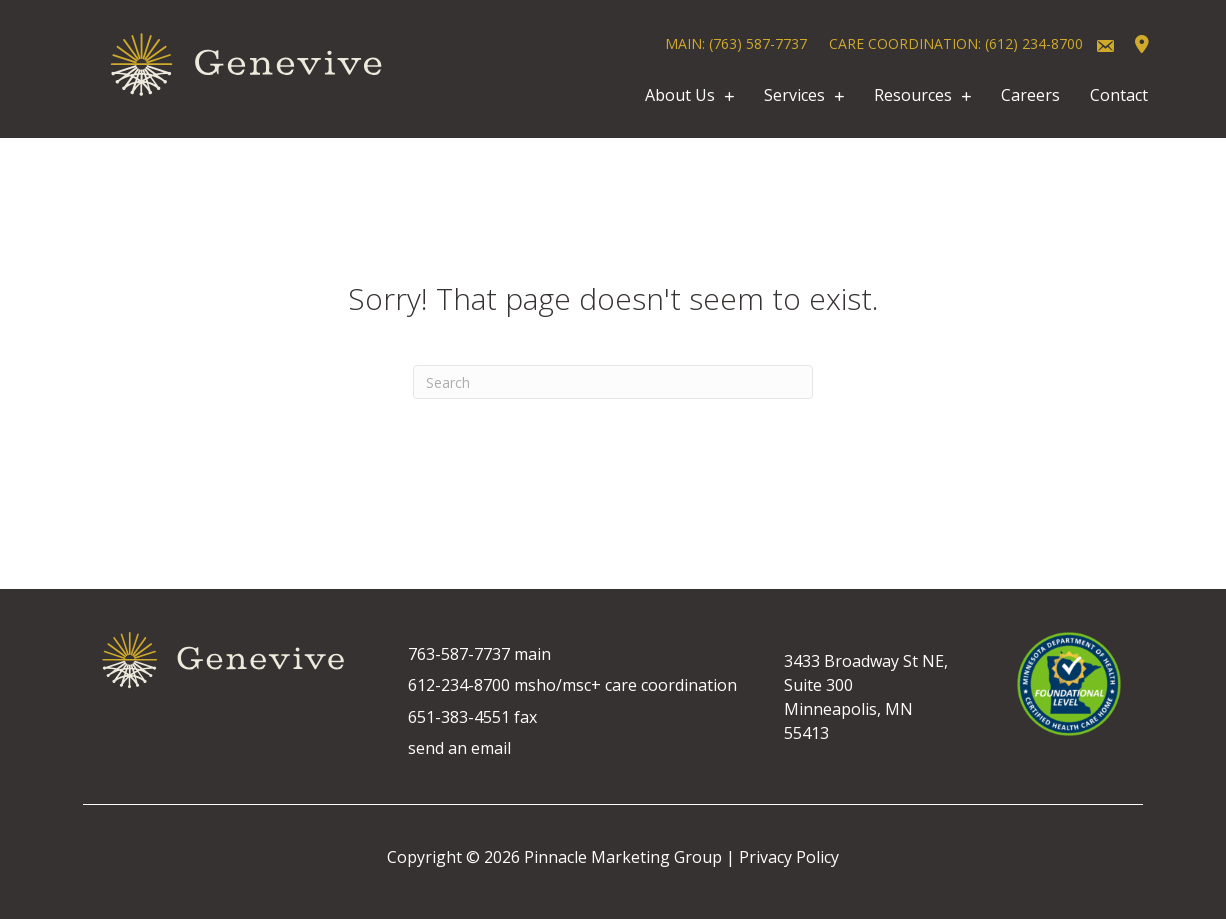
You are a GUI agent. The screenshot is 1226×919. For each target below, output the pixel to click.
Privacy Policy (789, 857)
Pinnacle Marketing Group (623, 857)
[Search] (613, 382)
